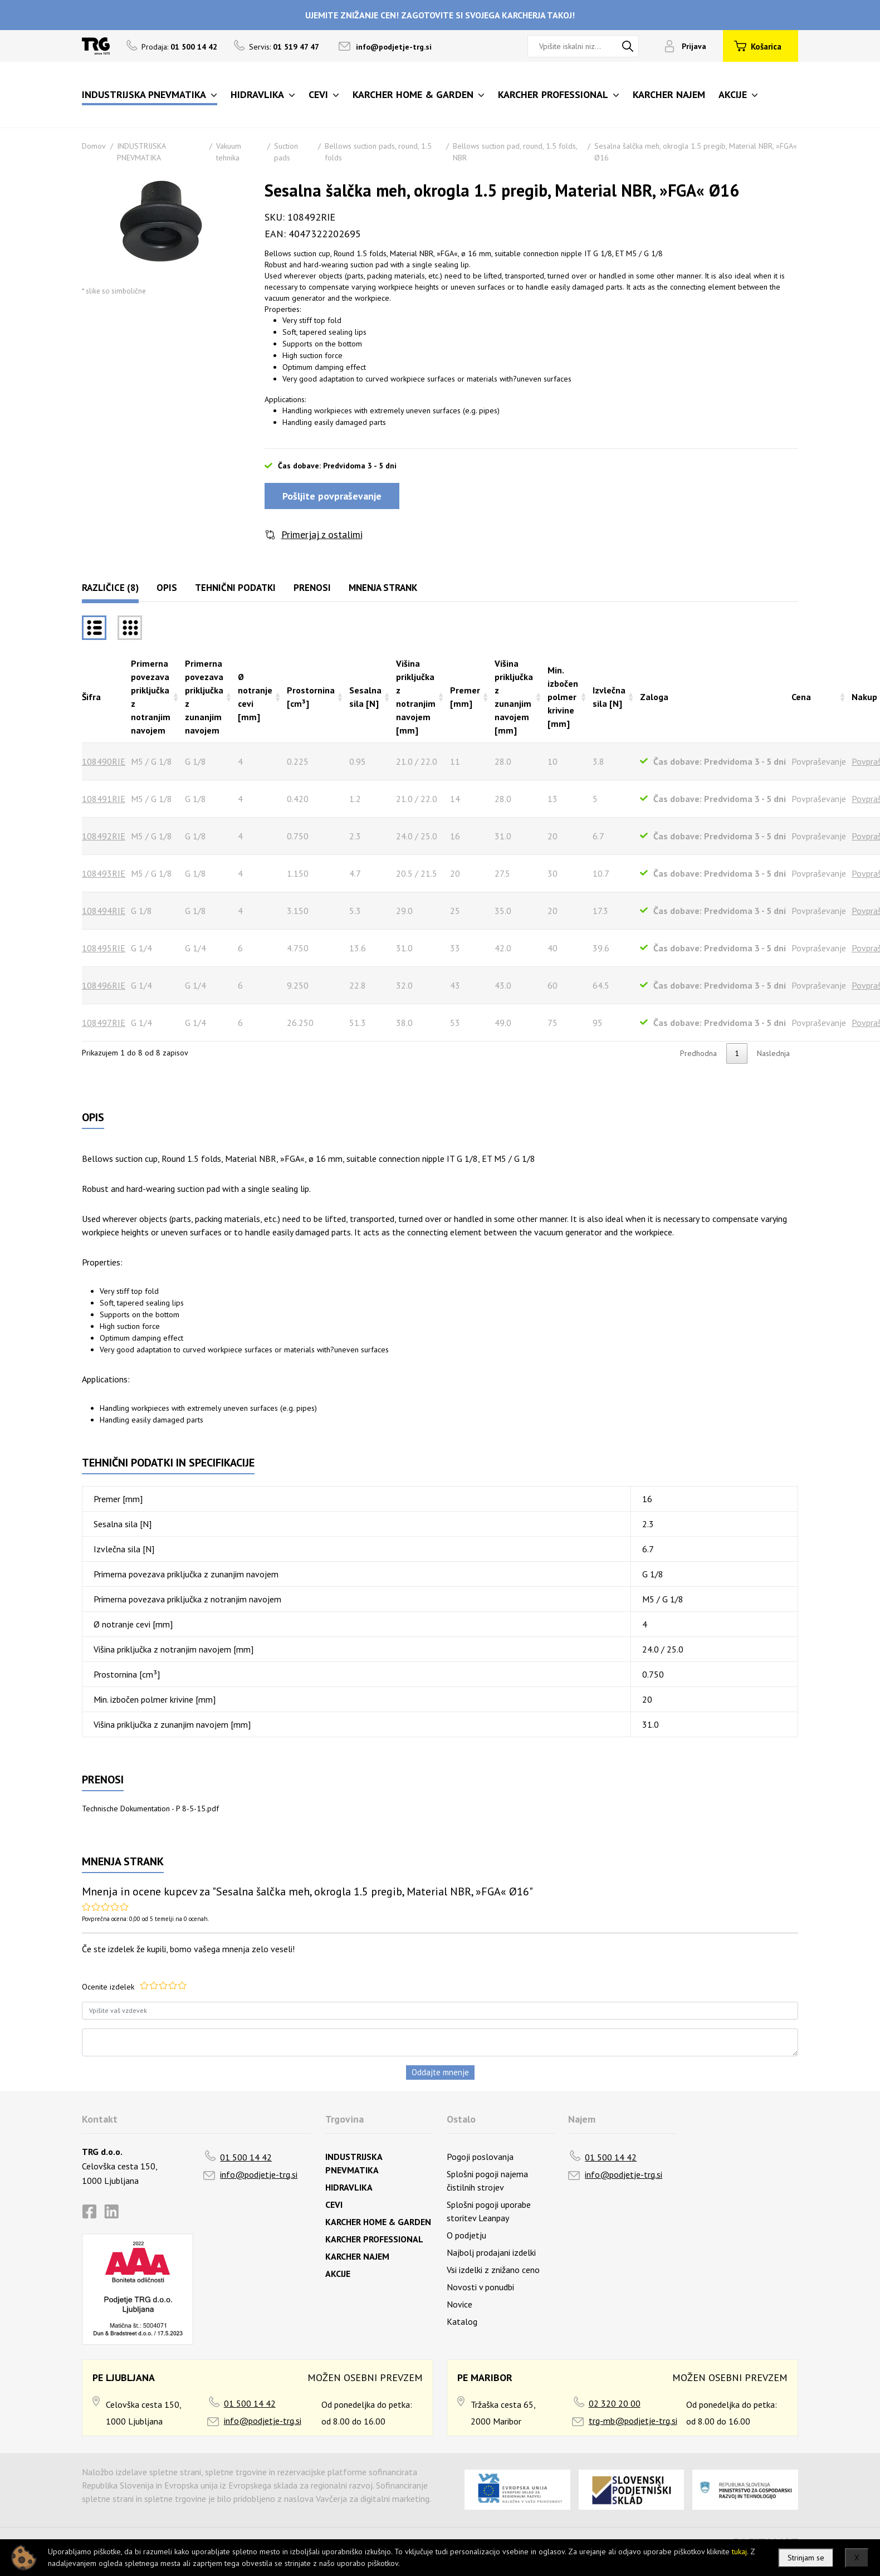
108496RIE (103, 985)
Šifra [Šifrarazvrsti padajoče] (91, 696)
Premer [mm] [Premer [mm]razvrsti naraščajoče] (465, 697)
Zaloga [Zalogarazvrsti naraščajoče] (654, 696)
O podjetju (466, 2235)
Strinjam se (806, 2558)
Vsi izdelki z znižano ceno (493, 2269)
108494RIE (103, 910)
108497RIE (103, 1022)
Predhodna (698, 1053)
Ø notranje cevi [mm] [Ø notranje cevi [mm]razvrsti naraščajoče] (255, 696)
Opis (167, 587)
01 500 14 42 (246, 2157)
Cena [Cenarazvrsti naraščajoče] (801, 696)
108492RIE (103, 836)
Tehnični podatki (235, 587)
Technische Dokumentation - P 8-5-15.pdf (150, 1808)
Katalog (462, 2321)
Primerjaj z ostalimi (322, 534)
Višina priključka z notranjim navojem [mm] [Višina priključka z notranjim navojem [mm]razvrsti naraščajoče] (416, 697)
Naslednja (773, 1053)
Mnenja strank (383, 587)
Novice (459, 2304)
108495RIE (103, 948)
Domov (94, 146)
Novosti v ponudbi (480, 2287)
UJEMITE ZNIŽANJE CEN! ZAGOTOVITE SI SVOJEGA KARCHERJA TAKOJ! (440, 15)
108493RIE (103, 873)
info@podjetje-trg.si (394, 47)
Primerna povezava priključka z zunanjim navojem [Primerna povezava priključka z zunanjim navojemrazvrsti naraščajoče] (204, 697)
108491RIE (103, 798)
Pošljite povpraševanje (332, 496)
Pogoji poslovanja (480, 2156)
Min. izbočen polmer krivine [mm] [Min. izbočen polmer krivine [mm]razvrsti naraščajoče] (562, 696)
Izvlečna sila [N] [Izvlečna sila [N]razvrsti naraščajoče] (609, 697)
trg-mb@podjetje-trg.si (633, 2420)
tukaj (739, 2551)
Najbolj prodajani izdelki (491, 2252)
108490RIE (103, 761)
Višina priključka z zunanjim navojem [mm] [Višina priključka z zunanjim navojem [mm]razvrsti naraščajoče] (514, 697)
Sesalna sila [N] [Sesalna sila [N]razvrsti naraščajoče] (365, 697)
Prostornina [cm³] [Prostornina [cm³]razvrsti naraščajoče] (311, 697)
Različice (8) (110, 587)
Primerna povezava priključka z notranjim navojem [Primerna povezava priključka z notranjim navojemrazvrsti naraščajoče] (150, 697)
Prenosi (312, 587)
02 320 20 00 (615, 2403)
